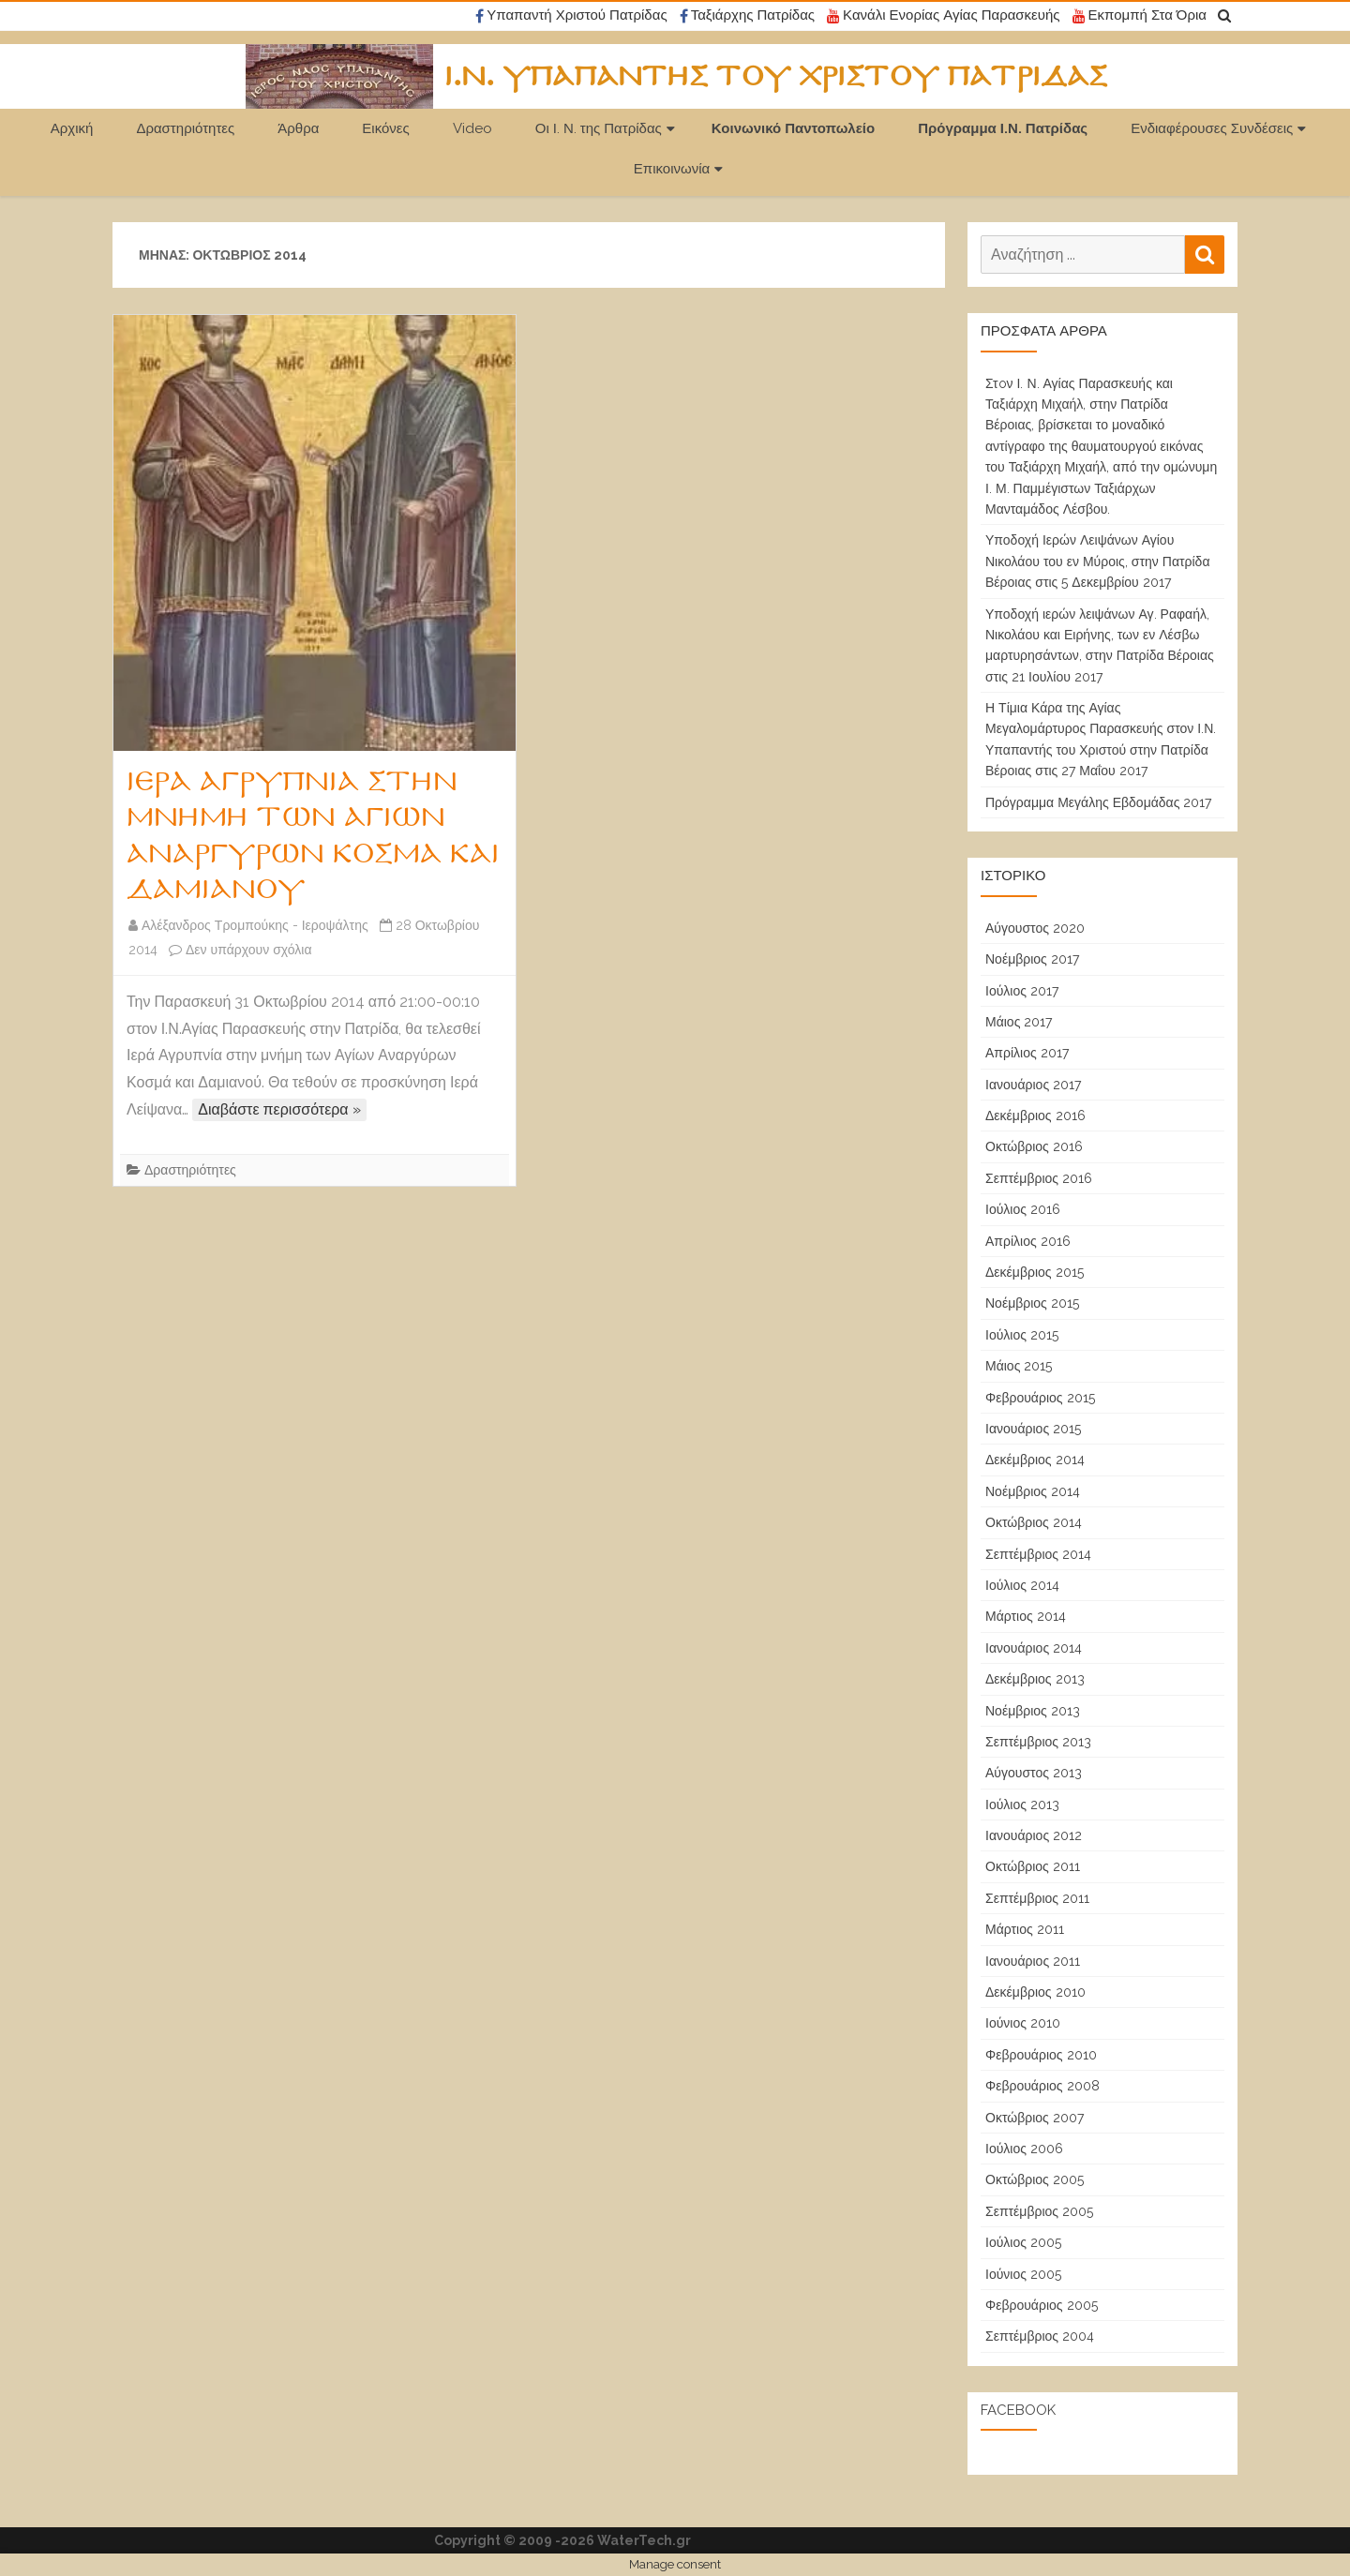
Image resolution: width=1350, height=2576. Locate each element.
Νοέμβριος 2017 (1032, 958)
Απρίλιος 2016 (1028, 1241)
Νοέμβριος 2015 (1032, 1302)
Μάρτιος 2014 (1025, 1616)
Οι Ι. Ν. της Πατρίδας (598, 128)
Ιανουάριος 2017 (1033, 1084)
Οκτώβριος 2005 (1034, 2179)
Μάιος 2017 (1018, 1021)
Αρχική (72, 128)
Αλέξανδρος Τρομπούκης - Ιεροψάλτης (255, 925)
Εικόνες (385, 128)
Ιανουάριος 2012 (1033, 1835)
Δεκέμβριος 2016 (1035, 1115)
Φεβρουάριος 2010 (1041, 2054)
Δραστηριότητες (185, 128)
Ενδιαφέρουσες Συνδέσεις (1212, 128)
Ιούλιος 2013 (1022, 1804)
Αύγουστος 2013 (1033, 1772)
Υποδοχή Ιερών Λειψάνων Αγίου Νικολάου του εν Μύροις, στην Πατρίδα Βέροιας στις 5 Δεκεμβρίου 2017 (1097, 561)
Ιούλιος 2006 (1024, 2148)
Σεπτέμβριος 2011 (1037, 1898)
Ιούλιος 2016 (1022, 1209)
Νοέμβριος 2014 (1032, 1491)
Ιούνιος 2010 (1022, 2022)
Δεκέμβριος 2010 (1035, 1991)
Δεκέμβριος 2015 (1034, 1272)
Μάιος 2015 (1018, 1365)
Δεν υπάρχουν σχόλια (249, 949)
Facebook (1018, 2410)
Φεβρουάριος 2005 (1041, 2305)
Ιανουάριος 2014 (1033, 1647)
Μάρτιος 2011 (1024, 1929)
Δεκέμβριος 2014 (1035, 1459)
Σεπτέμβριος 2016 (1038, 1178)
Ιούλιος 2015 (1021, 1334)
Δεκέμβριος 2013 (1035, 1678)
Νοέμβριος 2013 (1032, 1710)
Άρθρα (298, 128)
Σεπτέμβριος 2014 (1038, 1554)
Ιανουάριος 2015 (1033, 1428)
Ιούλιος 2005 (1023, 2242)
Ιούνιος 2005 (1023, 2274)
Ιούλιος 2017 (1021, 990)
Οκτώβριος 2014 (1033, 1522)
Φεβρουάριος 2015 (1040, 1397)
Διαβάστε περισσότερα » (279, 1109)
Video (472, 128)
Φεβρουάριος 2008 (1042, 2085)
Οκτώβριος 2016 (1034, 1146)
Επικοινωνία (672, 168)
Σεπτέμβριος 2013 (1038, 1741)
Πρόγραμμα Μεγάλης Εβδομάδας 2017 (1098, 802)
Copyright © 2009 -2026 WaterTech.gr (562, 2540)
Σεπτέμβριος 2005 (1039, 2211)
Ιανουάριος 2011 (1032, 1961)
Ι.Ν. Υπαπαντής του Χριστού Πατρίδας (775, 77)
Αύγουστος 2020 (1035, 928)
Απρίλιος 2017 (1027, 1052)
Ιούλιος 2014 (1022, 1585)
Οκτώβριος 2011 (1032, 1866)
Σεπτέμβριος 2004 (1039, 2336)
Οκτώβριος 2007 (1034, 2117)
